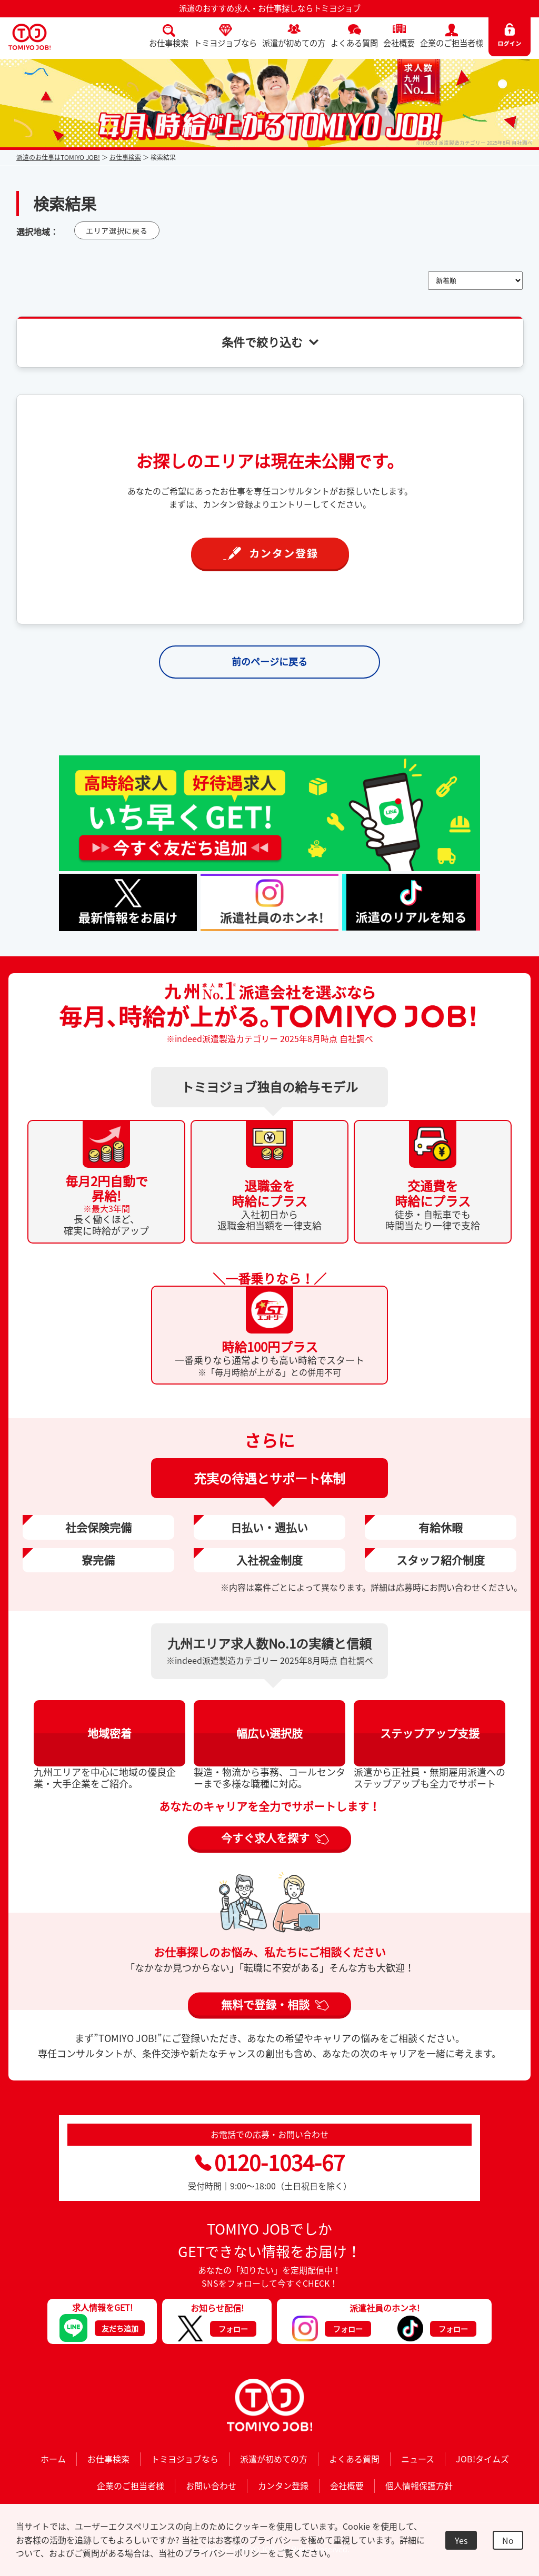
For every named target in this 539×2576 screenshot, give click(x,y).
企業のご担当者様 (451, 43)
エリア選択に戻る (117, 230)
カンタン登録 (283, 2485)
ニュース (417, 2458)
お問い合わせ (211, 2485)
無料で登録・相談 (265, 2004)
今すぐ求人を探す (265, 1838)
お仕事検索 (168, 43)
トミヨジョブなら (225, 43)
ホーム (53, 2458)
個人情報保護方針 (419, 2485)
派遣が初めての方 (293, 43)
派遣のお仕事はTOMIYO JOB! (58, 157)
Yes (461, 2540)
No (508, 2540)
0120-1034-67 (270, 2162)
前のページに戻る (269, 661)
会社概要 (399, 43)
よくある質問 (354, 43)
